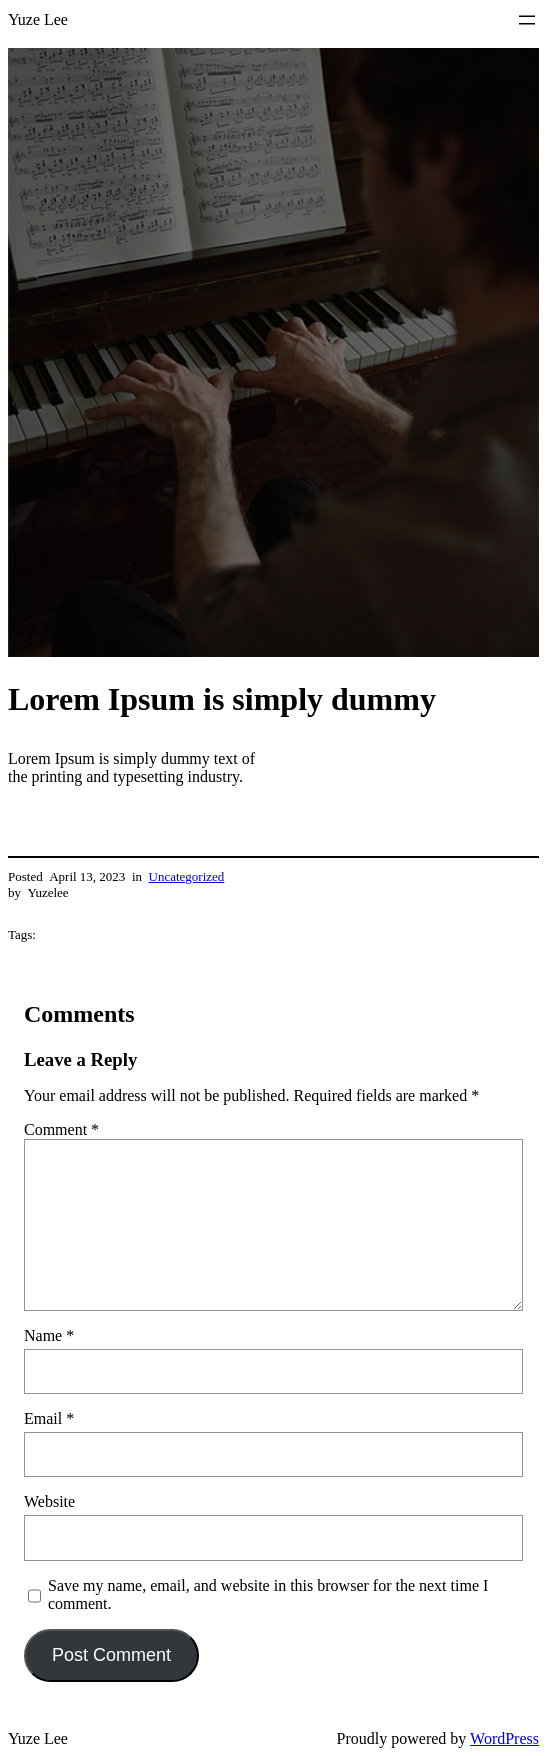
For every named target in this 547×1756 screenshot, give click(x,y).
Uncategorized (187, 876)
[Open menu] (527, 20)
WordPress (504, 1738)
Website (49, 1501)
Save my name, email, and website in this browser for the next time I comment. (268, 1594)
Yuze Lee (38, 19)
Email (49, 1418)
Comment (61, 1129)
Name (49, 1335)
